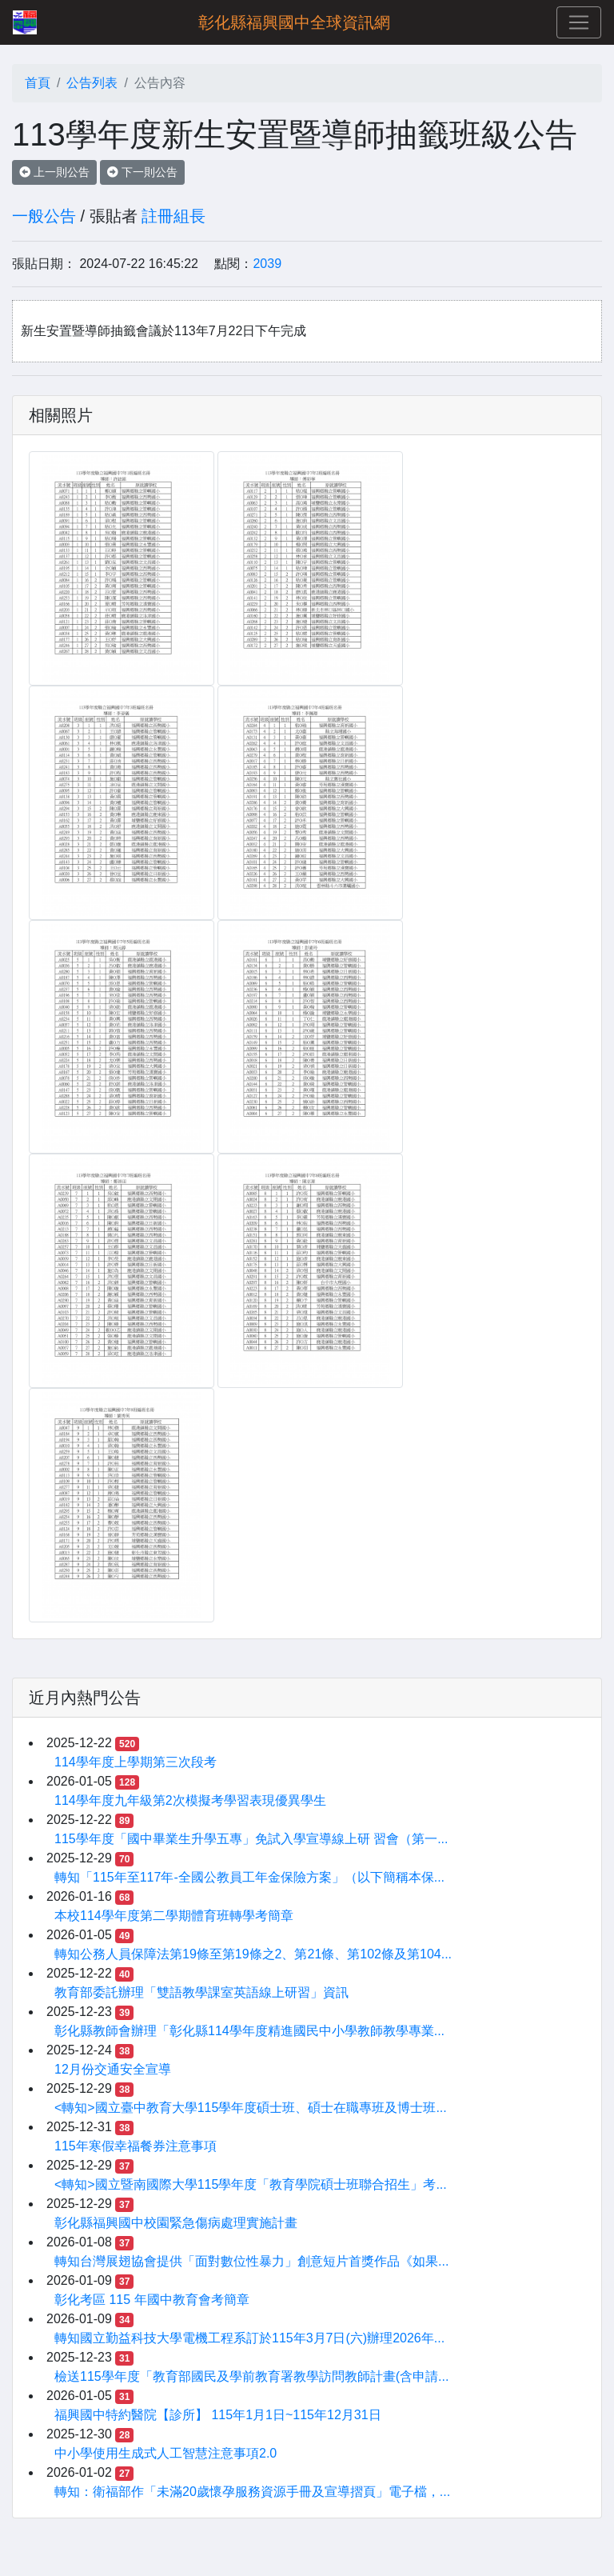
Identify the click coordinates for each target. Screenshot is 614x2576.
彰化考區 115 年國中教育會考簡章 (151, 2299)
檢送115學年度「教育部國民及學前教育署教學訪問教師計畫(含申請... (251, 2376)
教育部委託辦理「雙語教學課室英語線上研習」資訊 (201, 1992)
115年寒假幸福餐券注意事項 (135, 2146)
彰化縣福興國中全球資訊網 (294, 22)
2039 (267, 263)
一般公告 (44, 216)
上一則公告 (54, 172)
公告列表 (92, 83)
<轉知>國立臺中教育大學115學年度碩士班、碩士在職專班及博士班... (250, 2107)
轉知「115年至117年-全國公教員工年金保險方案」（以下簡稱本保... (249, 1877)
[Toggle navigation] (578, 22)
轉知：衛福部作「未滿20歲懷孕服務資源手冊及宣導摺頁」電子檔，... (252, 2491)
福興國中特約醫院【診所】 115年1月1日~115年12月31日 (217, 2415)
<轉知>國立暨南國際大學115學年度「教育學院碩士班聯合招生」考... (250, 2184)
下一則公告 (142, 172)
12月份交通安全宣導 (112, 2069)
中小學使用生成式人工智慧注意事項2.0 (165, 2453)
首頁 (37, 83)
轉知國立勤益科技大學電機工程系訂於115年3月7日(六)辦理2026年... (249, 2338)
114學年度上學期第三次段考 (135, 1762)
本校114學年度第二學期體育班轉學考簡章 (173, 1915)
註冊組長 (173, 216)
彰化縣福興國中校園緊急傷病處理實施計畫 (175, 2223)
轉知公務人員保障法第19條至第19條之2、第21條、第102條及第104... (253, 1954)
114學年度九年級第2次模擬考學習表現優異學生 (190, 1800)
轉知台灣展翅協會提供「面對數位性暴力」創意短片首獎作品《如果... (251, 2261)
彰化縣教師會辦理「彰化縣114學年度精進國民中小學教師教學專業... (249, 2031)
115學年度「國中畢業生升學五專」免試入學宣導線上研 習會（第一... (251, 1839)
